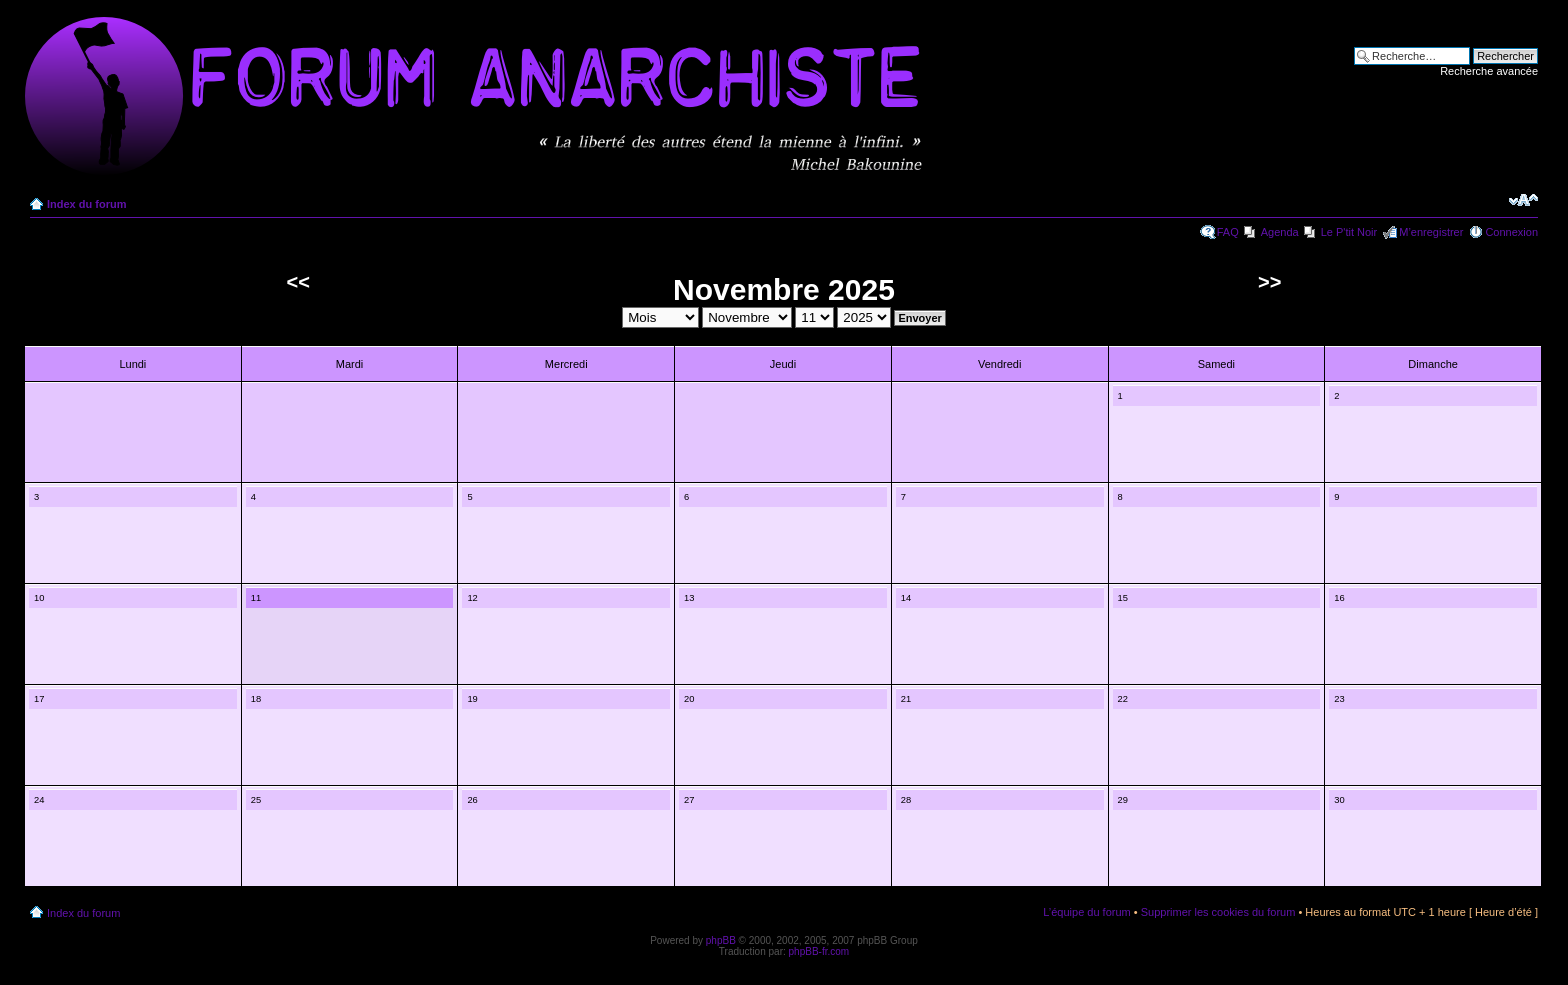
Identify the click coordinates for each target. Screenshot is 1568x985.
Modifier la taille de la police (1523, 200)
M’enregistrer (1431, 232)
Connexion (1511, 232)
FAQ (1228, 232)
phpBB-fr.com (819, 951)
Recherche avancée (1489, 71)
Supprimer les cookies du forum (1218, 912)
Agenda (1280, 232)
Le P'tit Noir (1349, 232)
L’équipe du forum (1086, 912)
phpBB (721, 940)
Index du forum (86, 204)
